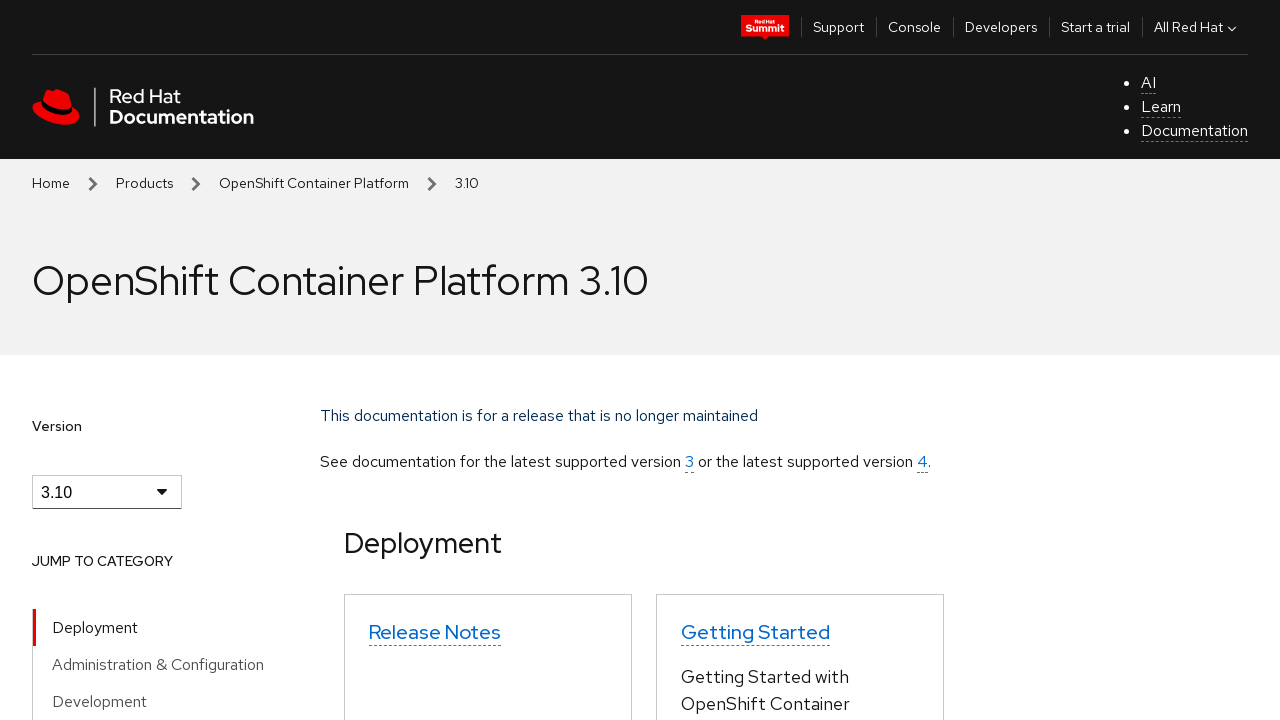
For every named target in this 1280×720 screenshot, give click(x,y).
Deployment (95, 627)
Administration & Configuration (158, 664)
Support (838, 27)
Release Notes (435, 632)
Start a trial (1095, 27)
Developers (1001, 27)
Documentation (1194, 130)
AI (1148, 82)
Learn (1161, 106)
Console (914, 27)
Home (51, 183)
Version (57, 426)
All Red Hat (1197, 27)
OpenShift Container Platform (314, 183)
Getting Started (755, 632)
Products (144, 183)
